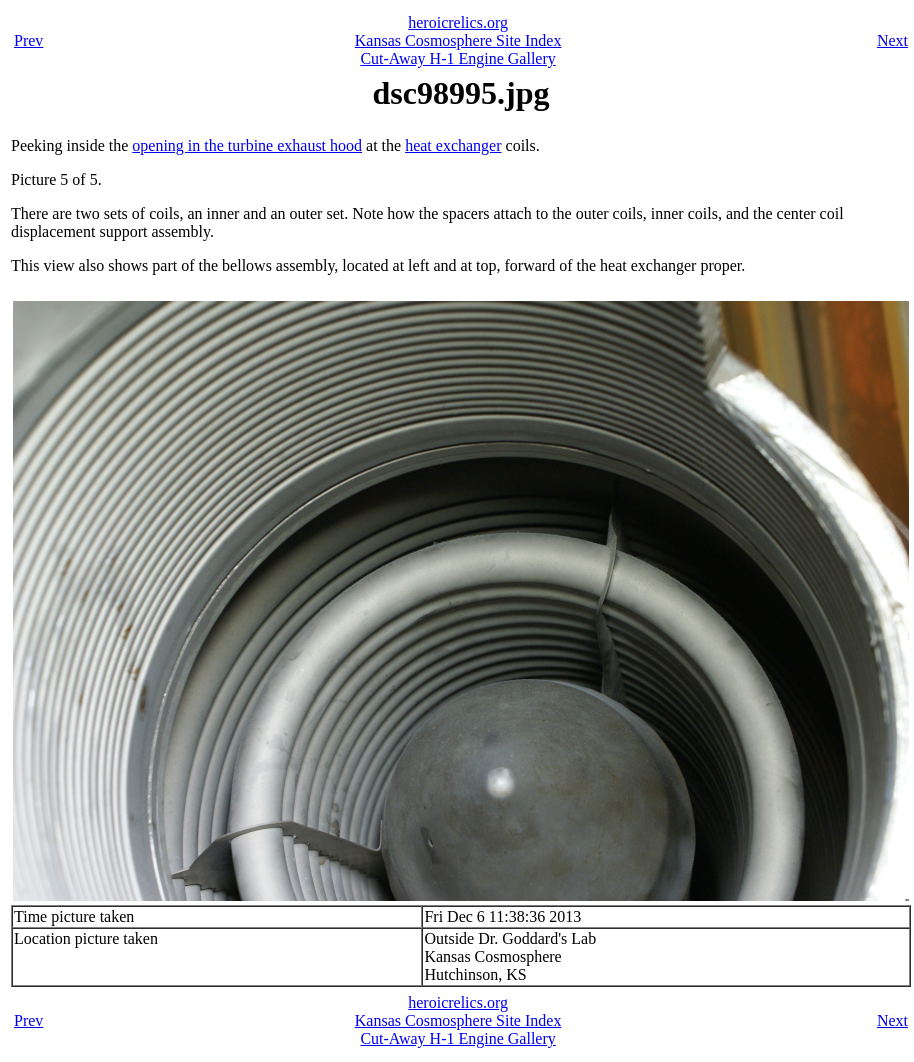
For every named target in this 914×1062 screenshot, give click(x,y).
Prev (28, 40)
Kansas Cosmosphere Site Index (458, 40)
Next (892, 40)
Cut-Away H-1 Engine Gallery (457, 58)
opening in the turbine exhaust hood (247, 145)
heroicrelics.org (458, 22)
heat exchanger (453, 145)
